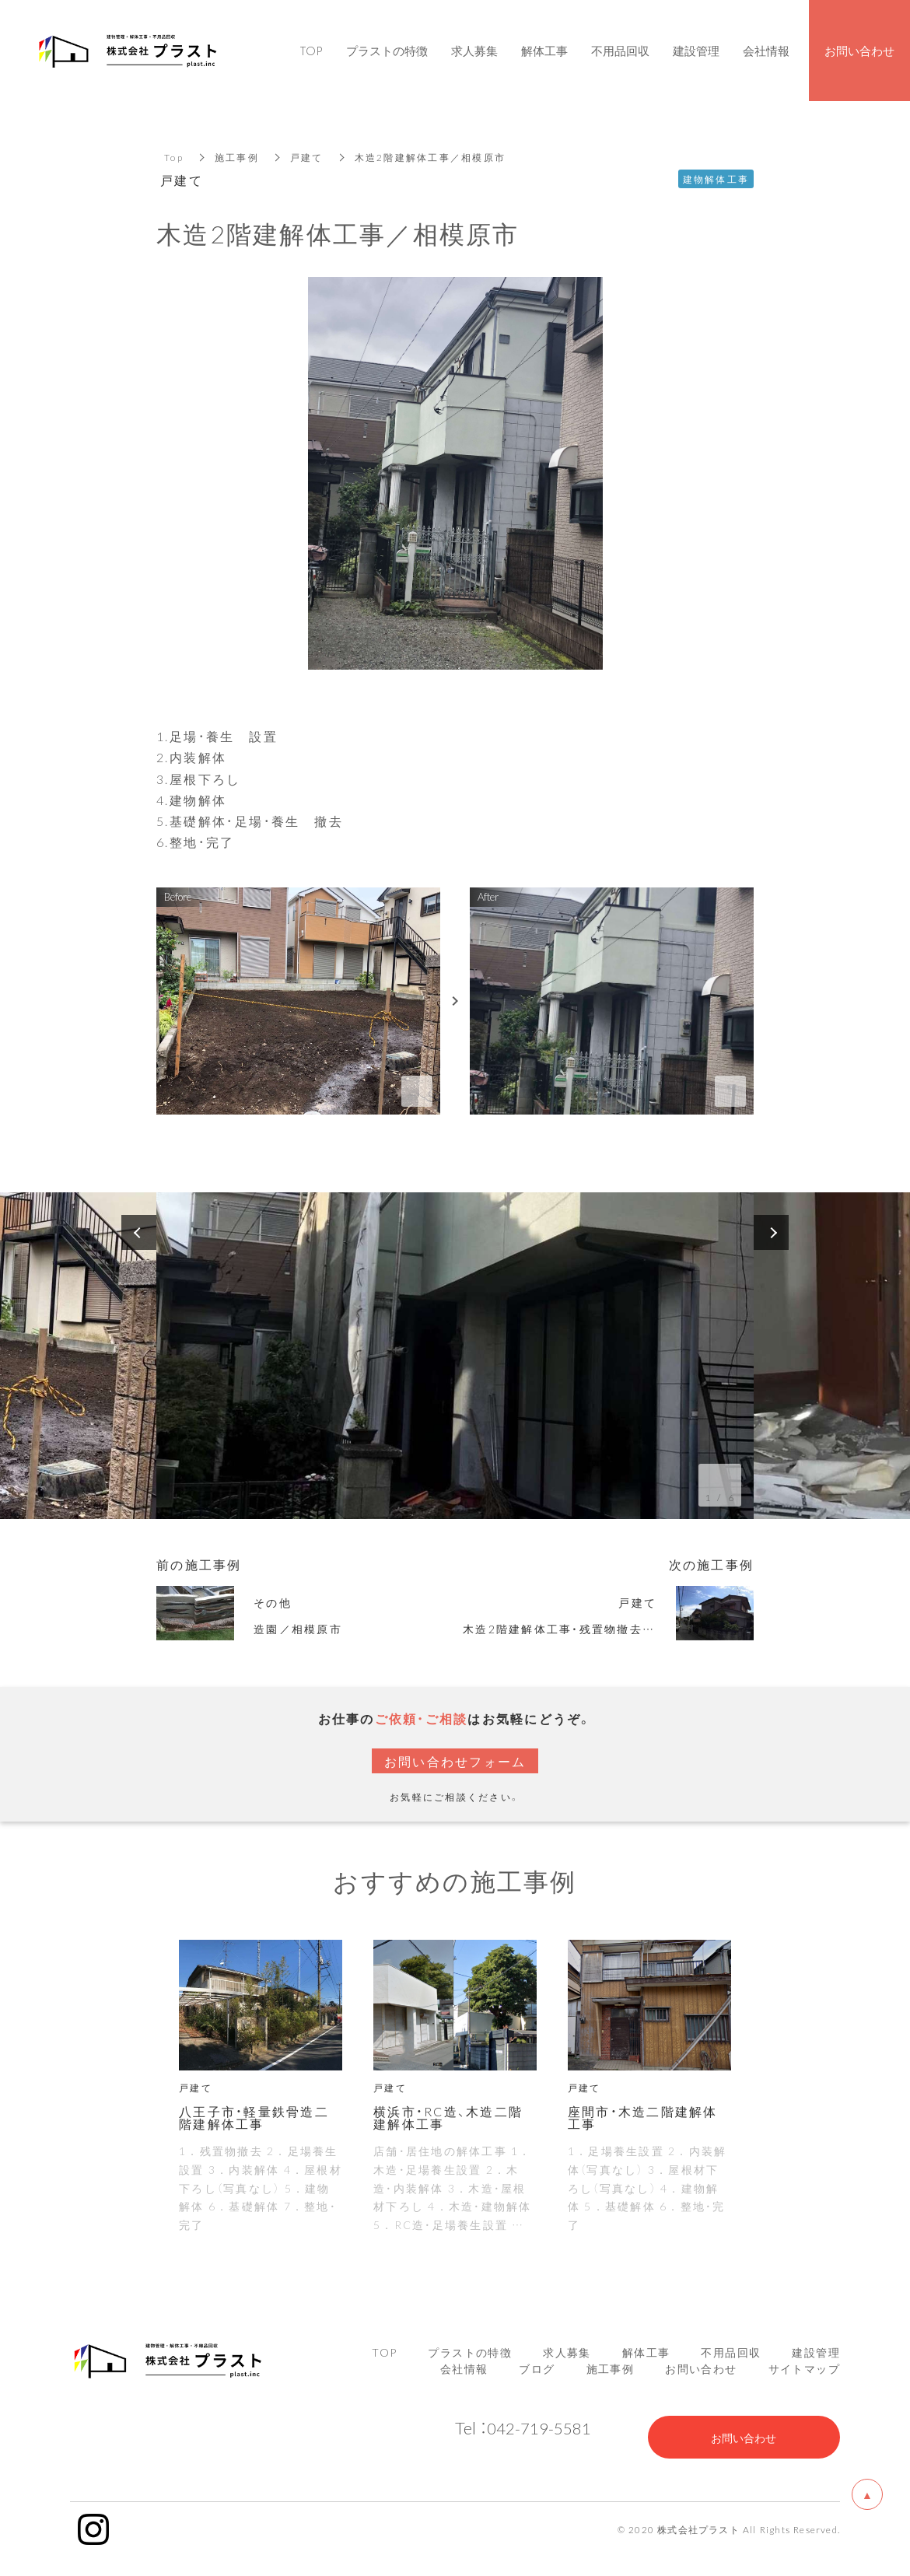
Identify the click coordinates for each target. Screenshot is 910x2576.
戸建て (307, 157)
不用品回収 (731, 2352)
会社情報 (464, 2368)
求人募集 (567, 2352)
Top (174, 157)
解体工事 (646, 2352)
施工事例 (237, 157)
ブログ (537, 2368)
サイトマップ (804, 2368)
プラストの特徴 (470, 2352)
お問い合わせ (701, 2368)
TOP (384, 2352)
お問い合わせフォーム (455, 1761)
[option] (455, 1355)
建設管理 (816, 2352)
